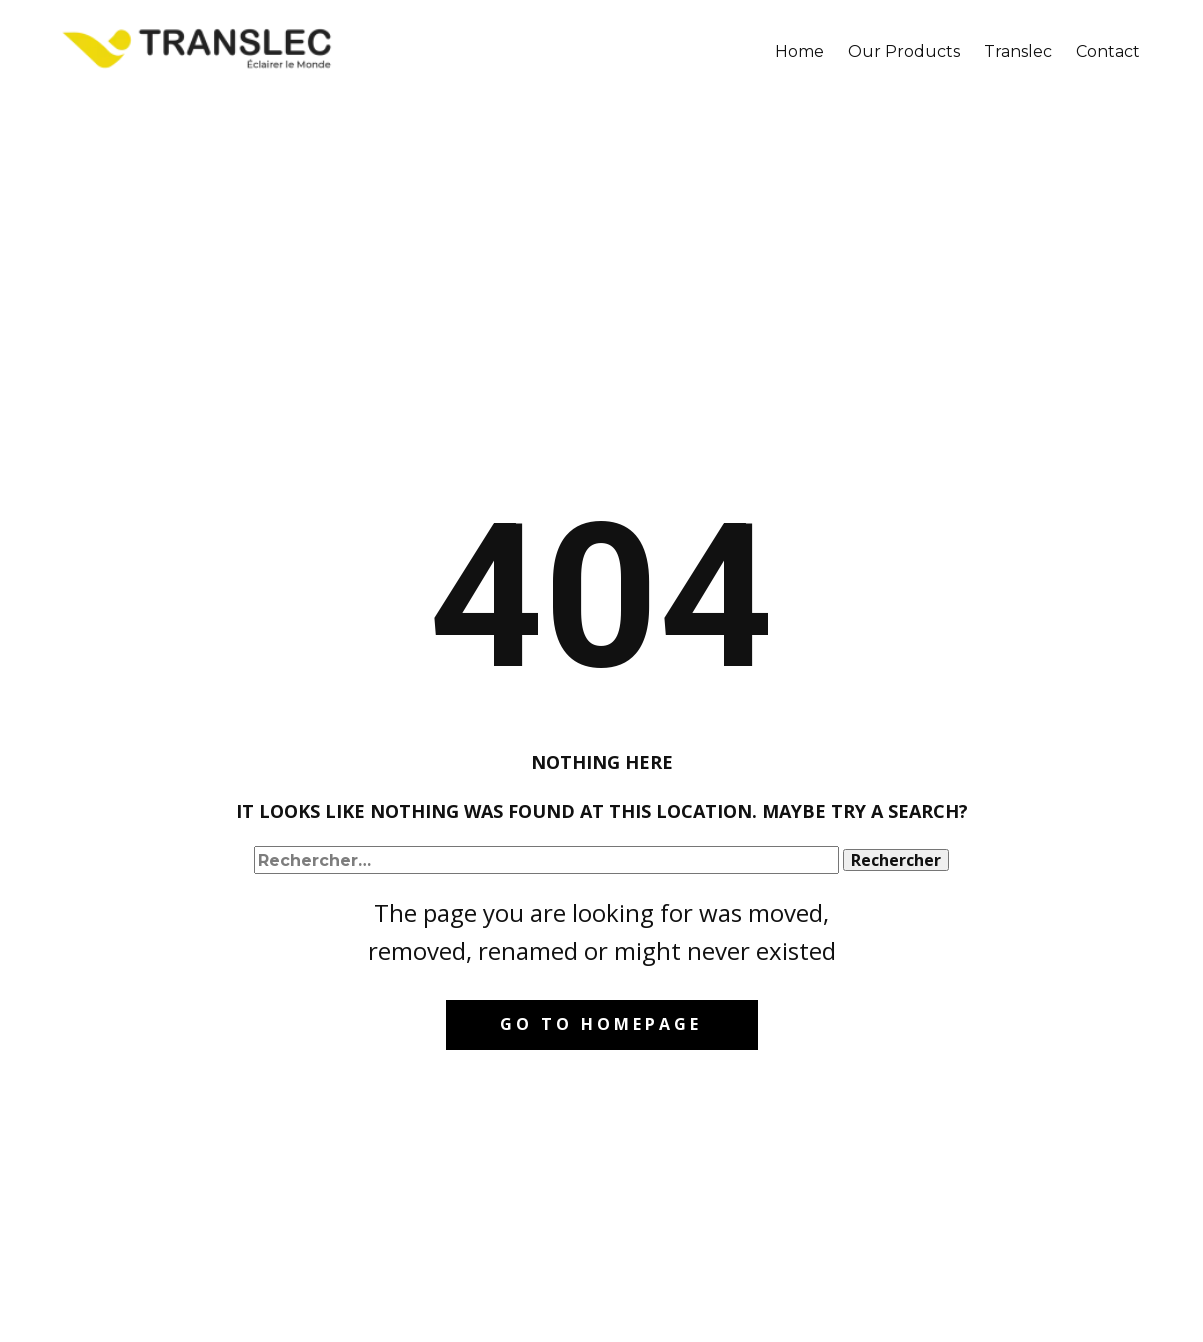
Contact (1108, 51)
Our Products (904, 51)
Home (799, 51)
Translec (1018, 51)
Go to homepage (601, 1024)
